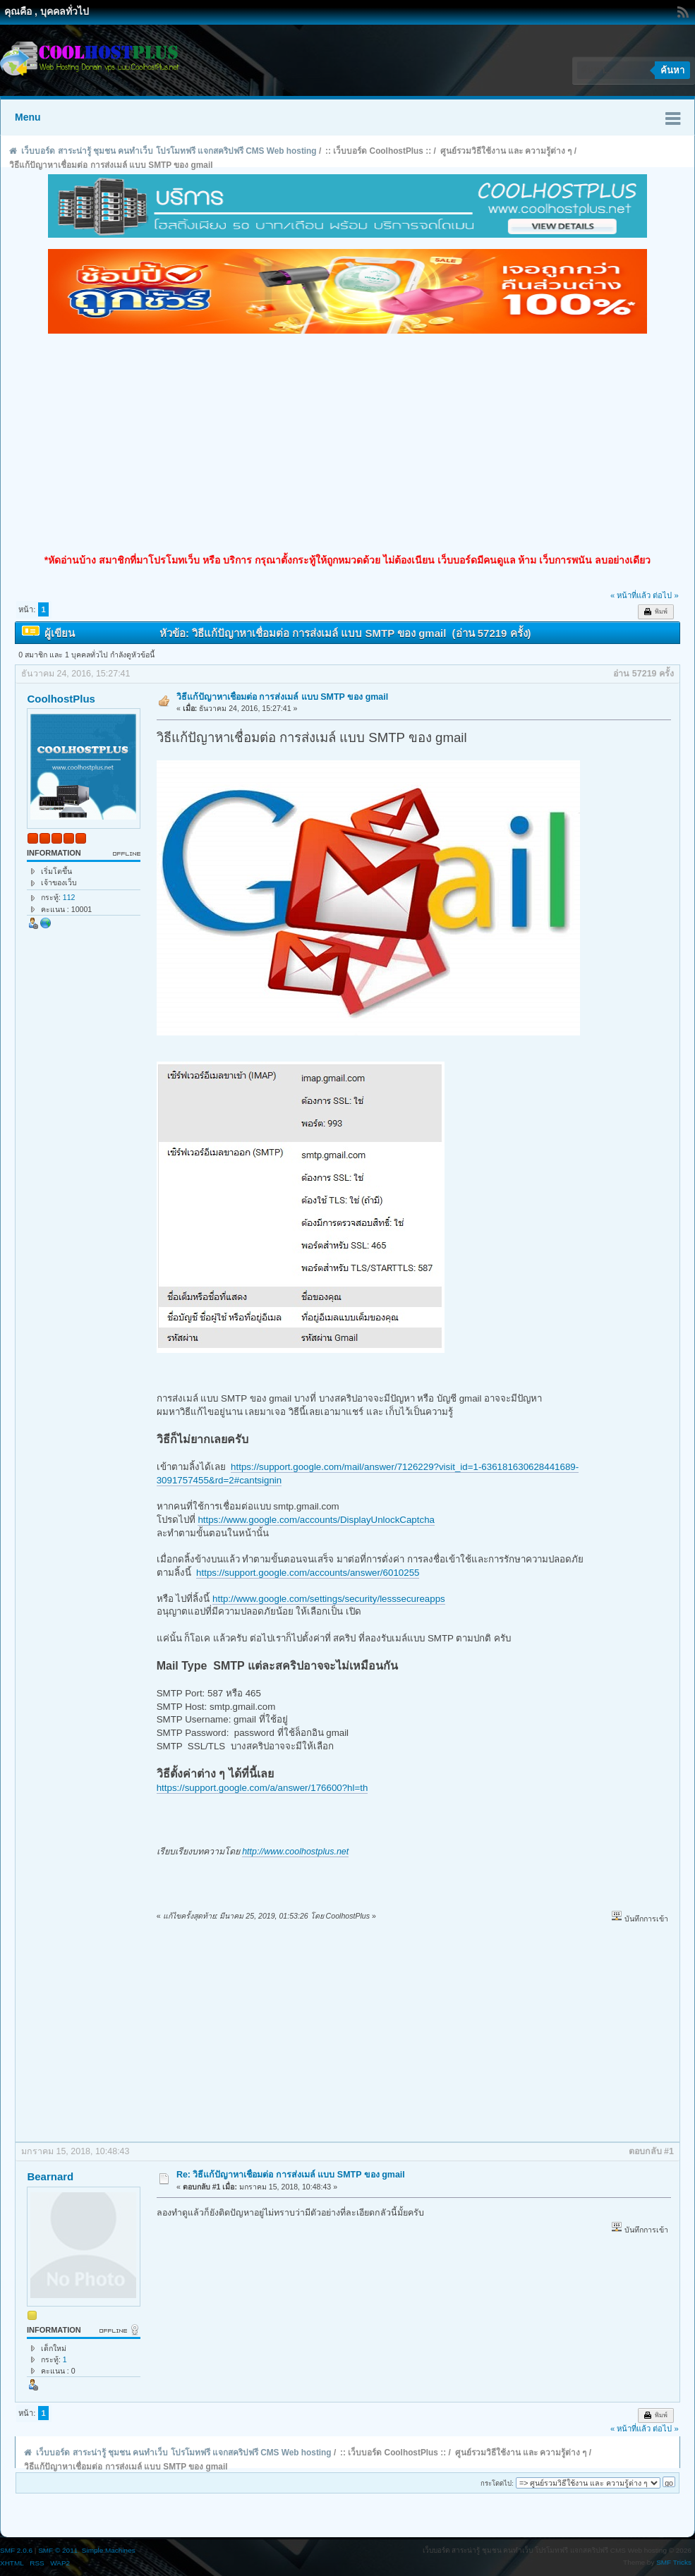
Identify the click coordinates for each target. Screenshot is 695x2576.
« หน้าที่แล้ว (630, 595)
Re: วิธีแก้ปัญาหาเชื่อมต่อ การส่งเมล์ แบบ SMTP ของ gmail (290, 2175)
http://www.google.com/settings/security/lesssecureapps (328, 1598)
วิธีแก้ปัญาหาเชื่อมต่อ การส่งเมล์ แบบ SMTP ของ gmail (282, 697)
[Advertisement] (347, 443)
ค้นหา (672, 70)
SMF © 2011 (58, 2550)
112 (69, 897)
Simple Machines (108, 2550)
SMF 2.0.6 (16, 2550)
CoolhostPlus (61, 699)
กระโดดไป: (497, 2483)
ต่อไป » (665, 595)
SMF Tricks (673, 2562)
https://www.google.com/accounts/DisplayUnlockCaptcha (316, 1519)
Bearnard (50, 2176)
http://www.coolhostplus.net (295, 1852)
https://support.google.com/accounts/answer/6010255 (307, 1572)
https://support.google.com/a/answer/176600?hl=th (262, 1787)
